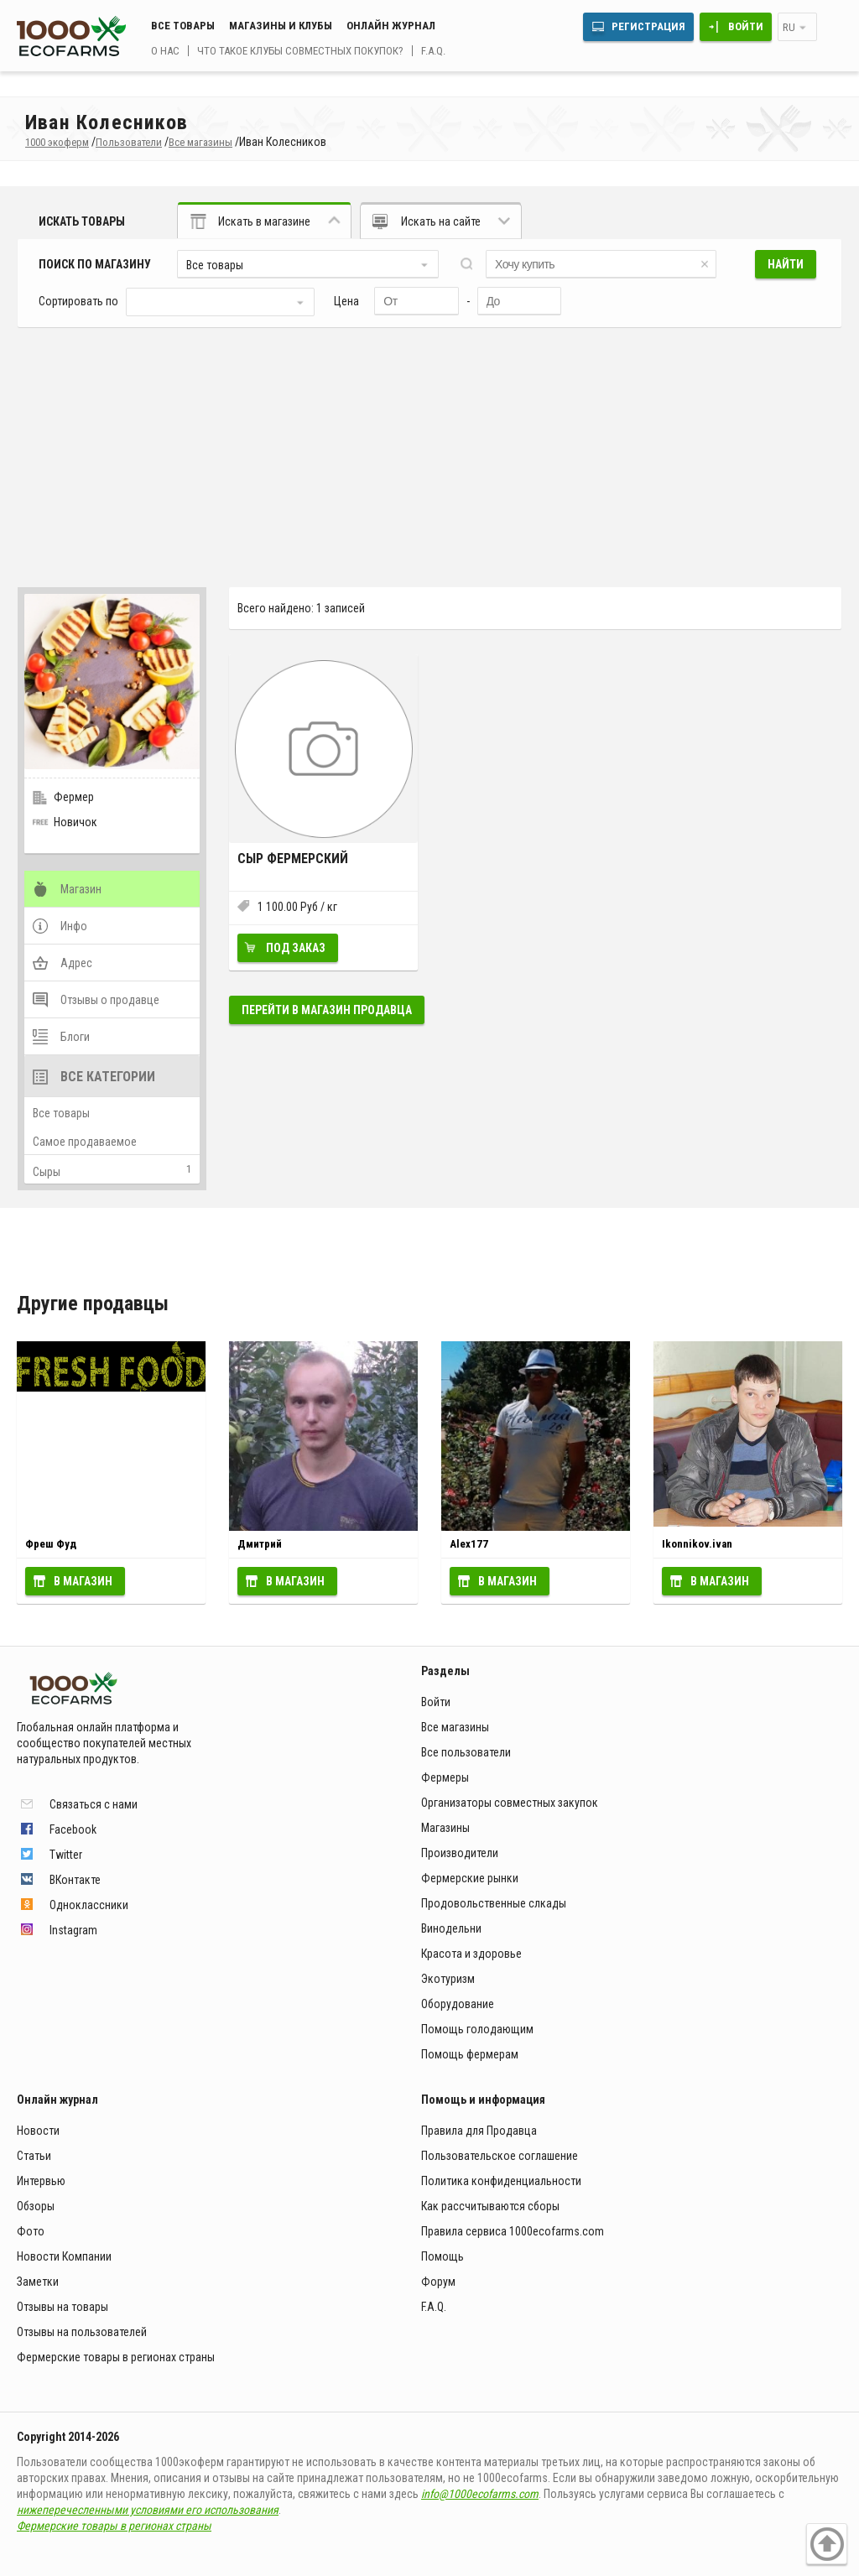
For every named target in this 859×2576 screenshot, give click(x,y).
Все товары (183, 25)
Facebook (72, 1829)
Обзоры (36, 2206)
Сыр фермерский (292, 858)
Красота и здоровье (471, 1953)
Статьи (34, 2155)
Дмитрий (259, 1544)
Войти (745, 26)
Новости (38, 2130)
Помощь (442, 2256)
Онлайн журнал (390, 25)
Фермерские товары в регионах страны (116, 2357)
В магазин (83, 1581)
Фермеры (445, 1777)
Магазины (445, 1827)
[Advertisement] (429, 453)
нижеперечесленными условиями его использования (148, 2509)
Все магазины (455, 1727)
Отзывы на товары (62, 2306)
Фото (30, 2231)
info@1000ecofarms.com (480, 2494)
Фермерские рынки (469, 1878)
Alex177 (469, 1544)
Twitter (65, 1854)
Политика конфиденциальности (501, 2181)
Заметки (38, 2281)
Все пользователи (466, 1752)
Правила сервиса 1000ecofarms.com (512, 2231)
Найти (786, 264)
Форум (438, 2281)
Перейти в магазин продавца (327, 1010)
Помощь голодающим (477, 2029)
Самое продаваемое (85, 1141)
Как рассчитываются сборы (490, 2206)
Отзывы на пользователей (82, 2332)
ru (789, 27)
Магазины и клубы (280, 25)
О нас (165, 50)
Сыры (46, 1172)
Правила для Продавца (479, 2130)
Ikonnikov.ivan (697, 1544)
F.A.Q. (433, 50)
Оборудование (457, 2004)
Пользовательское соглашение (499, 2155)
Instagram (73, 1930)
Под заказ (295, 948)
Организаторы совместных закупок (509, 1802)
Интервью (41, 2181)
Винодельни (451, 1928)
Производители (459, 1853)
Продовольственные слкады (493, 1903)
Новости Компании (64, 2256)
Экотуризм (448, 1978)
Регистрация (648, 26)
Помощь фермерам (469, 2054)
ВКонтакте (75, 1879)
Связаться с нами (93, 1804)
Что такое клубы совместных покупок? (300, 50)
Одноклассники (88, 1905)
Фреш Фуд (50, 1544)
